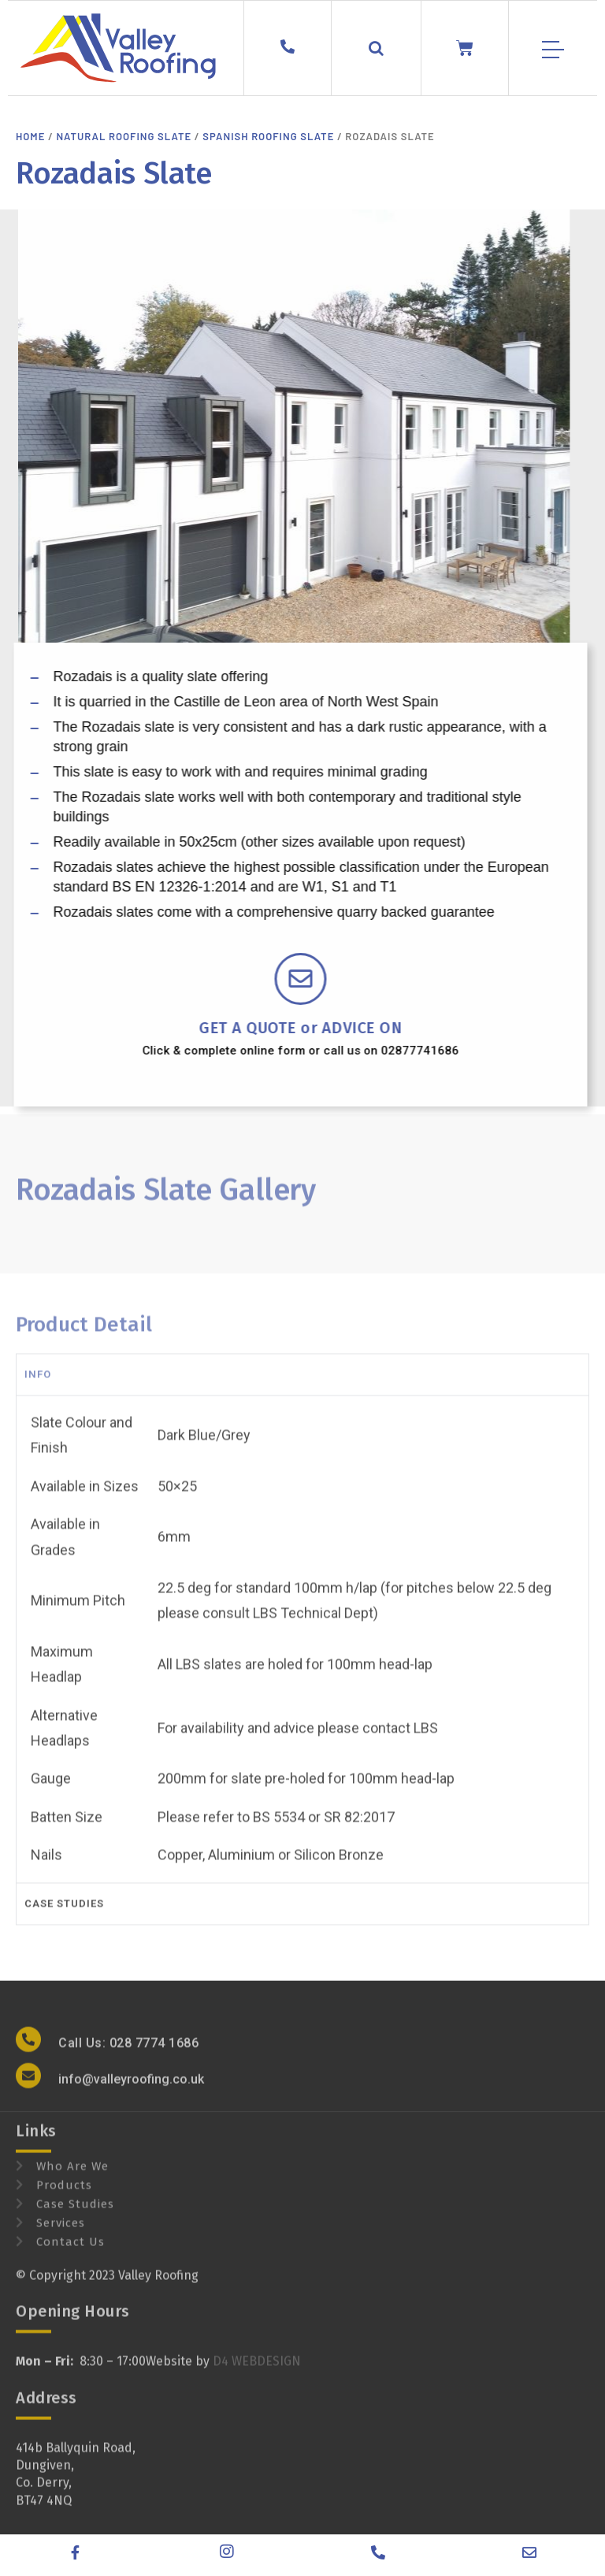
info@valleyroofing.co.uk (131, 2092)
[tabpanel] (302, 1652)
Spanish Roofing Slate (268, 136)
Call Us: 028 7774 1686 (128, 2055)
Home (30, 136)
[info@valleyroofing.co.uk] (28, 2088)
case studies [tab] (64, 1916)
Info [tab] (37, 1387)
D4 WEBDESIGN (257, 2374)
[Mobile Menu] (553, 49)
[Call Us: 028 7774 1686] (28, 2052)
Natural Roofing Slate (123, 136)
